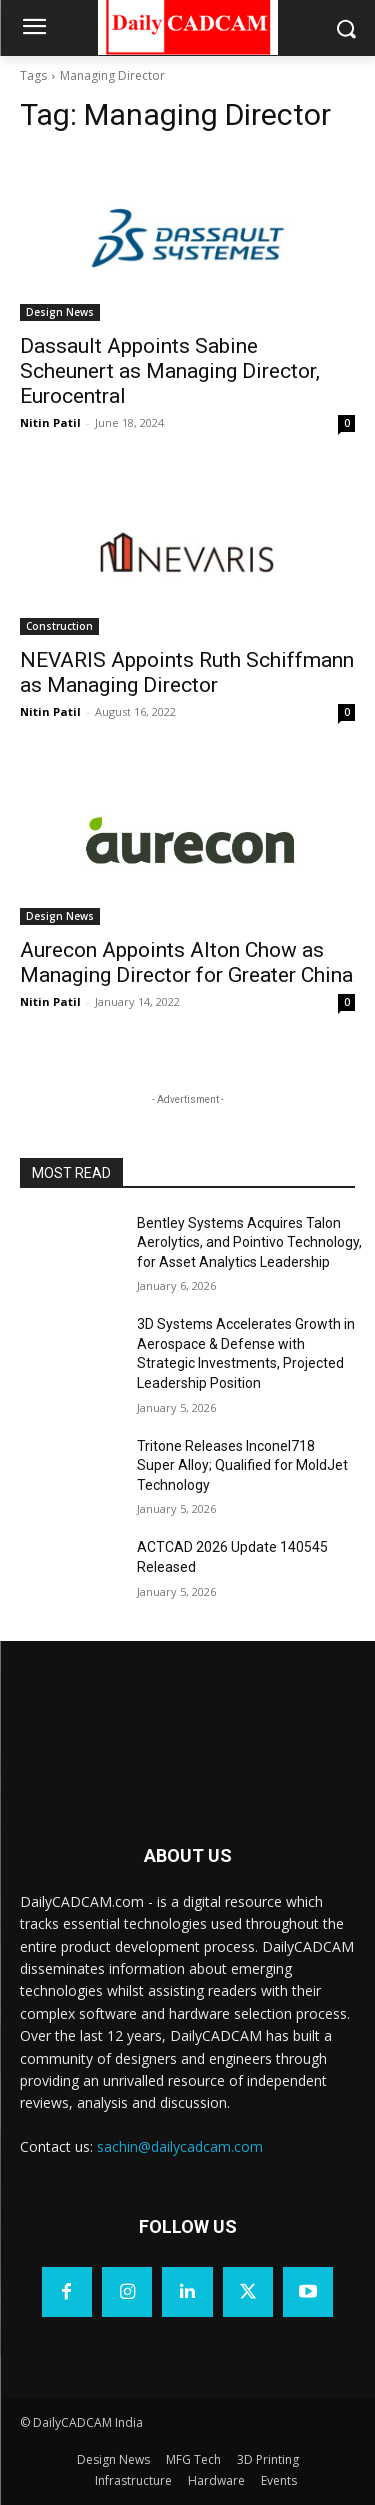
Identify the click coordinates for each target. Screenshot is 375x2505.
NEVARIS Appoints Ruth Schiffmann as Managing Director (187, 672)
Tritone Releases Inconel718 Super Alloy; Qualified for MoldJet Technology (242, 1465)
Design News (60, 312)
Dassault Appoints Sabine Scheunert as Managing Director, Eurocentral (170, 371)
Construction (59, 626)
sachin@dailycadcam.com (180, 2146)
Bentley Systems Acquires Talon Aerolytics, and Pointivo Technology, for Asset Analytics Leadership (249, 1242)
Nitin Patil (50, 422)
